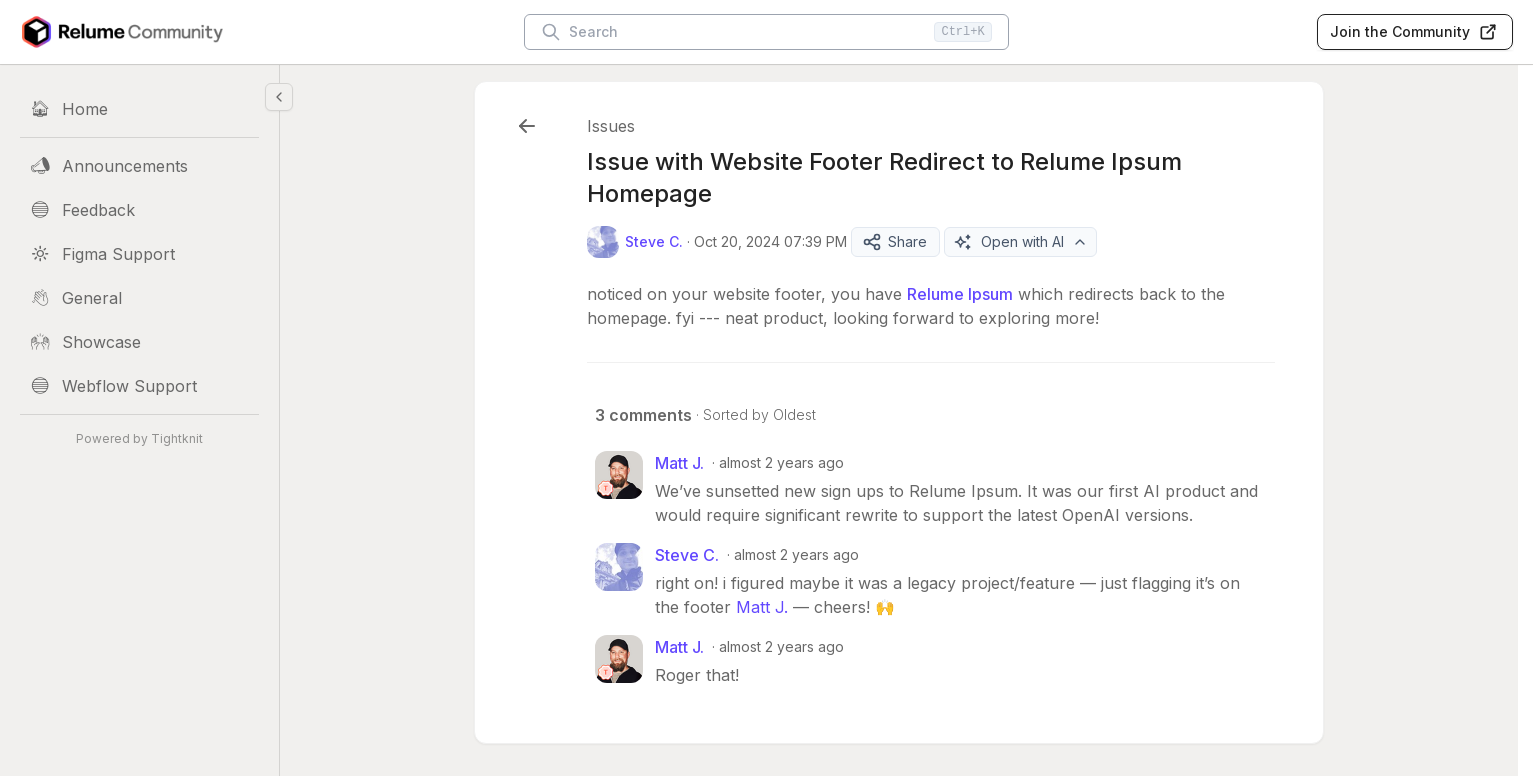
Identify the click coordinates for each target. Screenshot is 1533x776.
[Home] (139, 109)
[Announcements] (139, 166)
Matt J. (762, 607)
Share (894, 242)
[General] (139, 298)
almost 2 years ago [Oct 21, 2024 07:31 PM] (781, 646)
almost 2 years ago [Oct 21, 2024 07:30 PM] (796, 554)
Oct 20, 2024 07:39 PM (770, 241)
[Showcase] (139, 342)
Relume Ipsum (960, 294)
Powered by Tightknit (139, 438)
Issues (611, 126)
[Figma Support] (139, 254)
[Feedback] (139, 210)
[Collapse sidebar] (279, 97)
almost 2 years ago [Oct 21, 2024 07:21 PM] (781, 462)
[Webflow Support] (139, 386)
